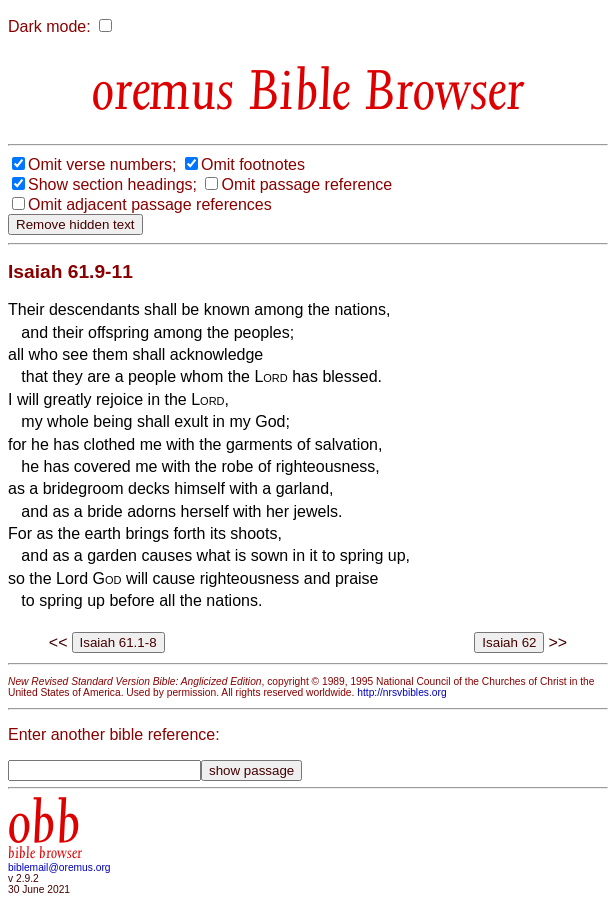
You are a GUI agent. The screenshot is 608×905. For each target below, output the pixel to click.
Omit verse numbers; (102, 164)
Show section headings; (112, 184)
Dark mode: (49, 26)
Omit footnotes (253, 164)
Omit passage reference (306, 184)
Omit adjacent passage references (150, 204)
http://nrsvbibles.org (401, 692)
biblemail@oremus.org (59, 867)
